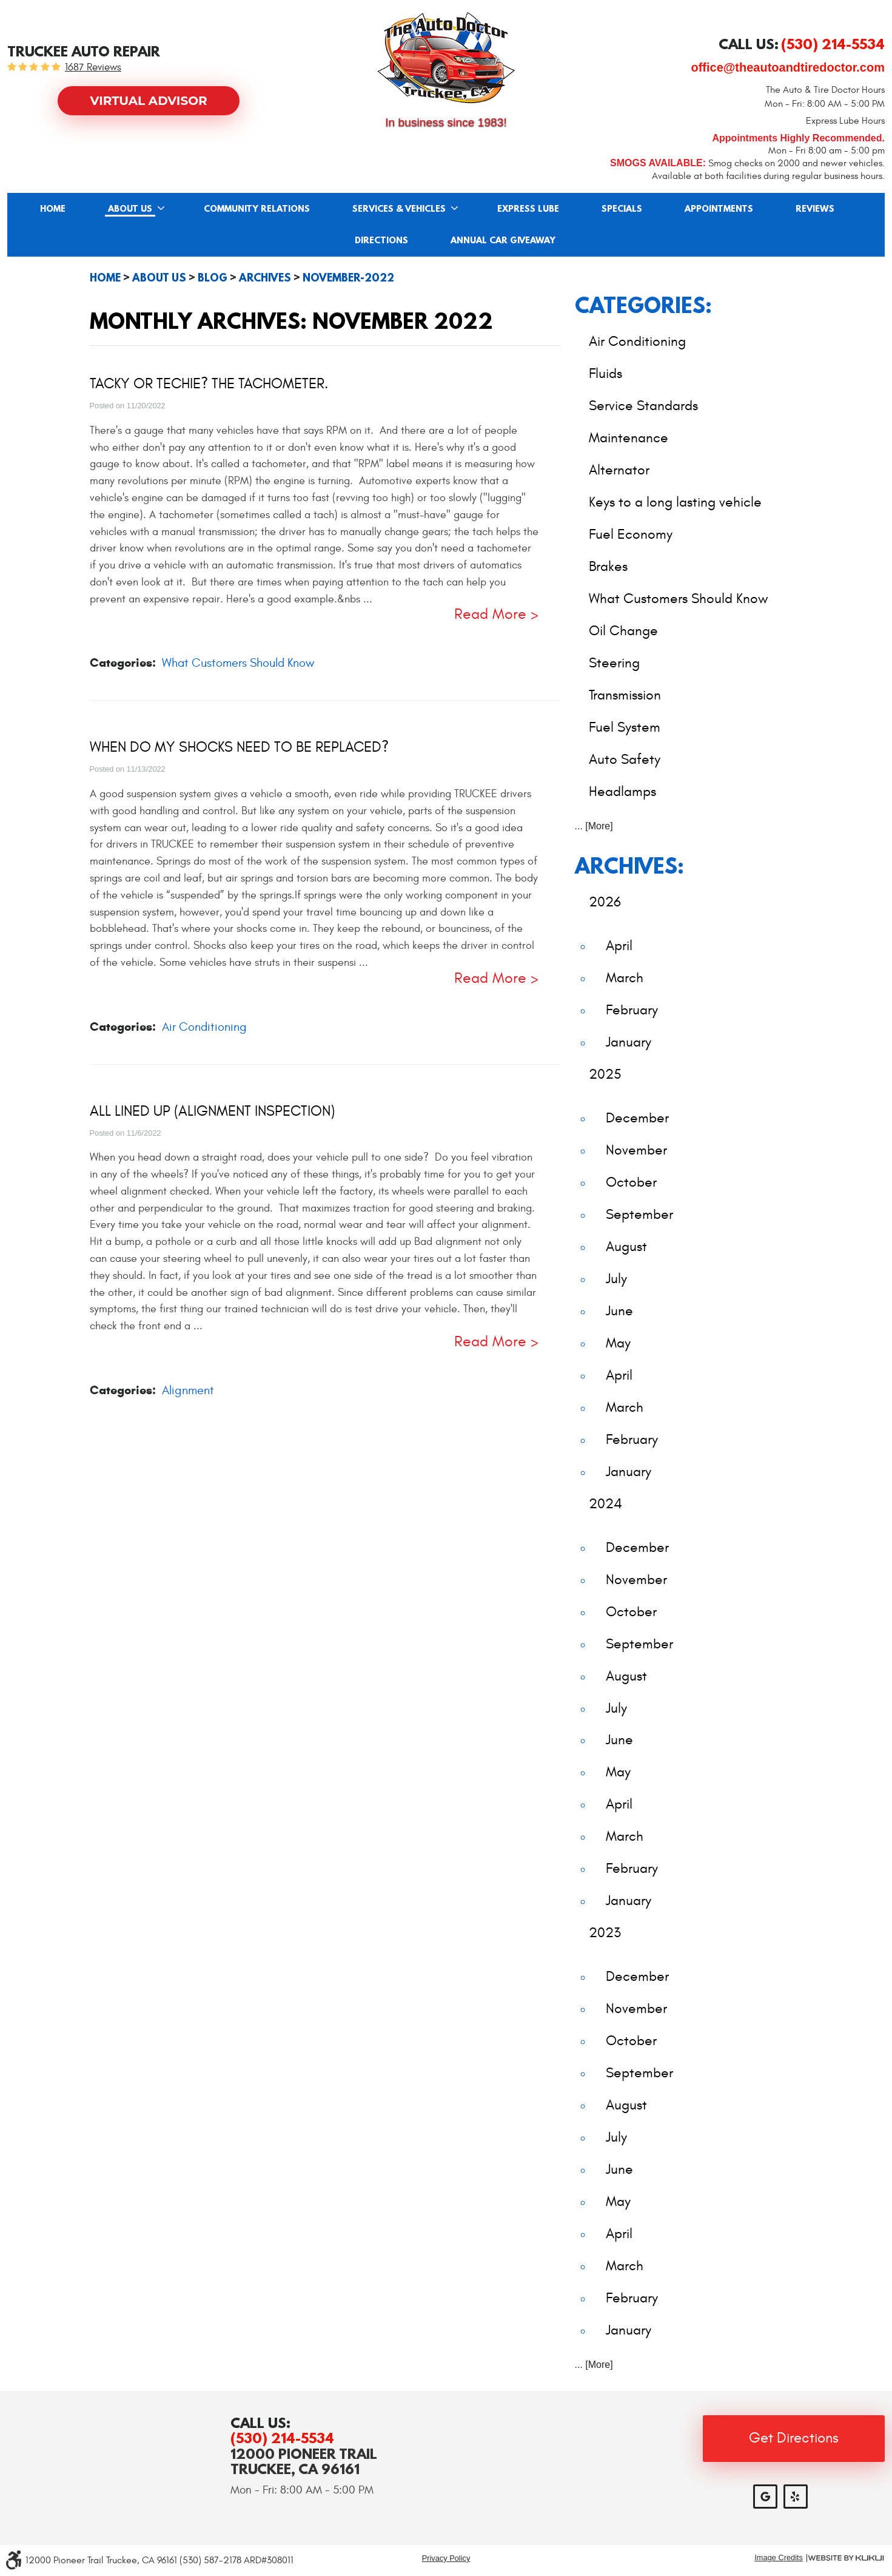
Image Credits (778, 2558)
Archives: (629, 865)
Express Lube (528, 209)
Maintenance (628, 438)
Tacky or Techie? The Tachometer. (209, 384)
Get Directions (794, 2438)
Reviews (815, 209)
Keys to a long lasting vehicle (675, 502)
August (626, 1246)
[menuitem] (53, 208)
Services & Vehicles (399, 209)
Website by (846, 2558)
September (639, 1214)
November (636, 1150)
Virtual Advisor (148, 100)
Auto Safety (624, 759)
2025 (605, 1074)
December (637, 1118)
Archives (265, 278)
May (618, 1343)
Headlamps (622, 791)
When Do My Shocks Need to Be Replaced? (239, 747)
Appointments (719, 209)
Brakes (608, 566)
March (624, 977)
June (619, 1311)
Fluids (605, 373)
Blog (212, 278)
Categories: (643, 305)
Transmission (625, 695)
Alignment (188, 1390)
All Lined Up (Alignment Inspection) (212, 1111)
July (616, 1278)
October (631, 1182)
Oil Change (623, 630)
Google (765, 2496)
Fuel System (624, 727)
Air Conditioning (204, 1027)
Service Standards (643, 405)
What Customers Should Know (238, 663)
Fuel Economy (630, 534)
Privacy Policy (446, 2558)
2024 (605, 1503)
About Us (130, 209)
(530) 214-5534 (282, 2438)
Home (52, 209)
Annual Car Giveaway (503, 241)
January (628, 1042)
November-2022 (348, 278)
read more (490, 614)
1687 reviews (93, 67)
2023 (605, 1932)
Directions (381, 241)
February (632, 1010)
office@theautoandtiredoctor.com (788, 67)
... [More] (594, 826)
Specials (622, 209)
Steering (614, 663)
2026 (605, 902)
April (619, 945)
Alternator (619, 470)
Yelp (795, 2496)
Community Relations (257, 209)
